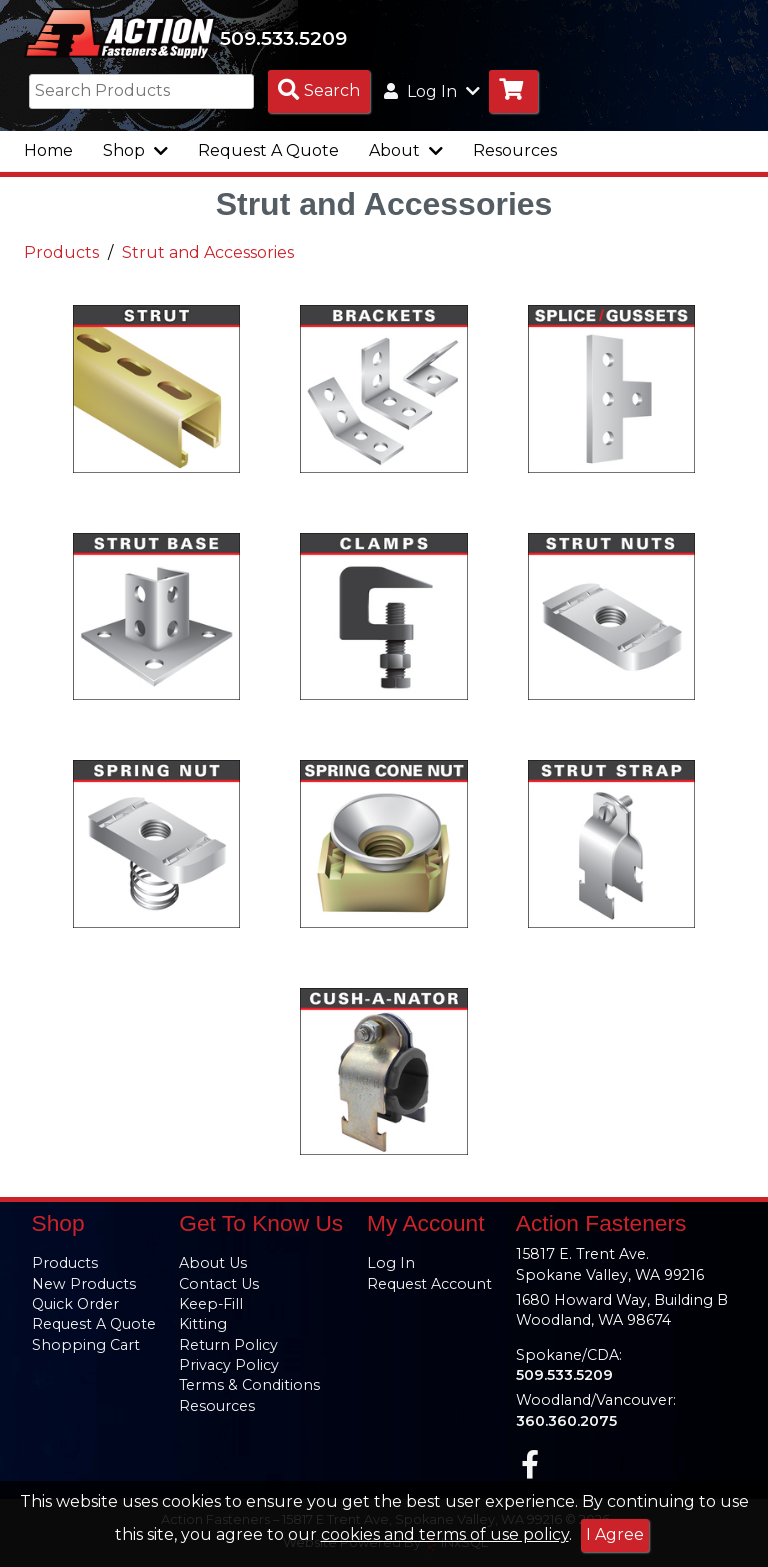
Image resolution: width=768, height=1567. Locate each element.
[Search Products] (319, 93)
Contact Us (219, 1284)
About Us (213, 1264)
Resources (515, 152)
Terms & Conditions (249, 1386)
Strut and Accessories (208, 254)
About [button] (406, 152)
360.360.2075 (566, 1421)
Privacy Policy (229, 1365)
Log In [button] (432, 93)
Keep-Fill (211, 1305)
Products (61, 254)
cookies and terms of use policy (445, 1534)
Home (48, 152)
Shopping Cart (86, 1345)
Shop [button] (135, 152)
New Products (84, 1284)
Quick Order (75, 1305)
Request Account (429, 1284)
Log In (391, 1264)
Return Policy (228, 1345)
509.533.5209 (291, 39)
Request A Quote (268, 152)
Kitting (203, 1325)
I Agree (615, 1534)
